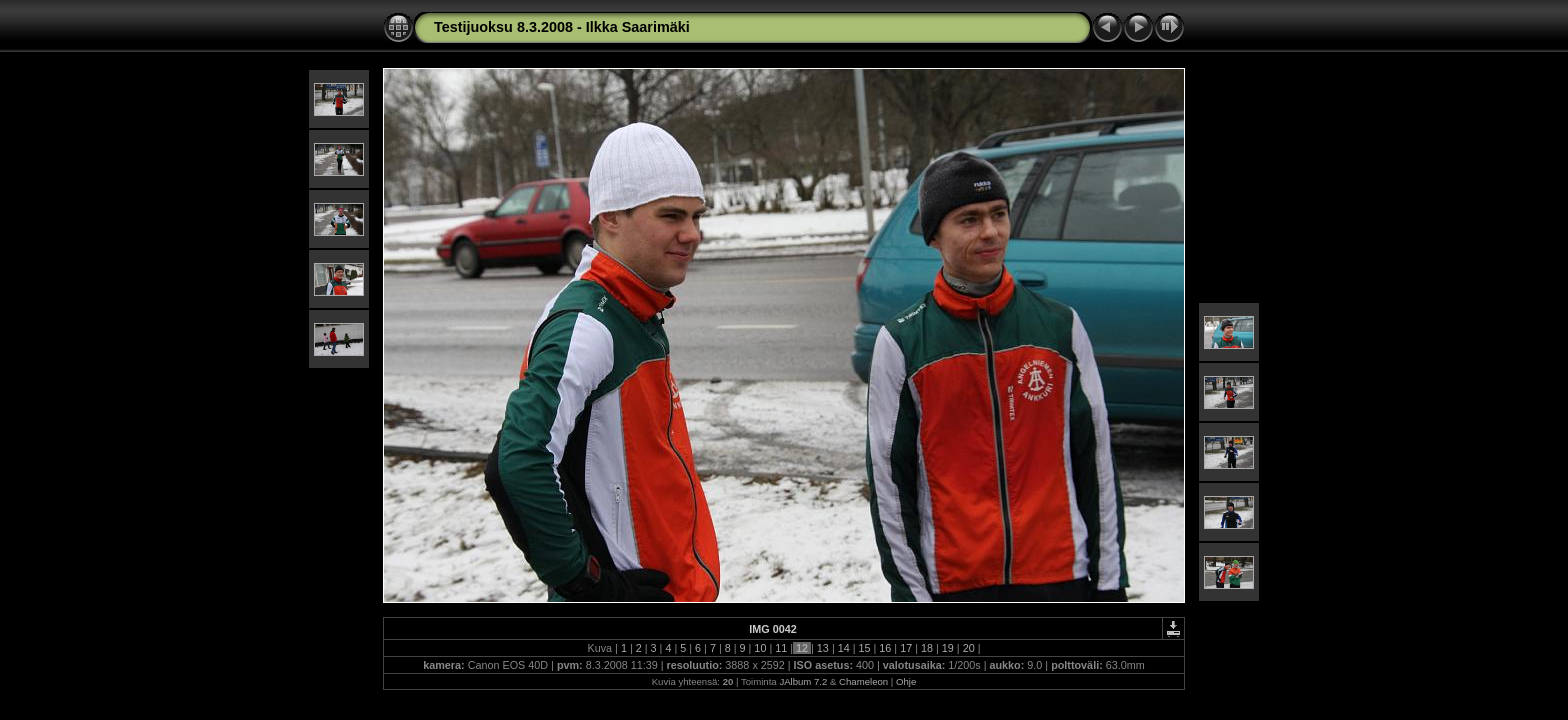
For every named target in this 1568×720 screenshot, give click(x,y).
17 (906, 648)
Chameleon (863, 681)
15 (865, 648)
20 (969, 648)
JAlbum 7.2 (803, 681)
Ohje (906, 681)
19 (948, 648)
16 (885, 648)
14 (844, 648)
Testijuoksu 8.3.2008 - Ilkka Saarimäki (562, 27)
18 (927, 648)
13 (823, 648)
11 (781, 648)
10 (760, 648)
